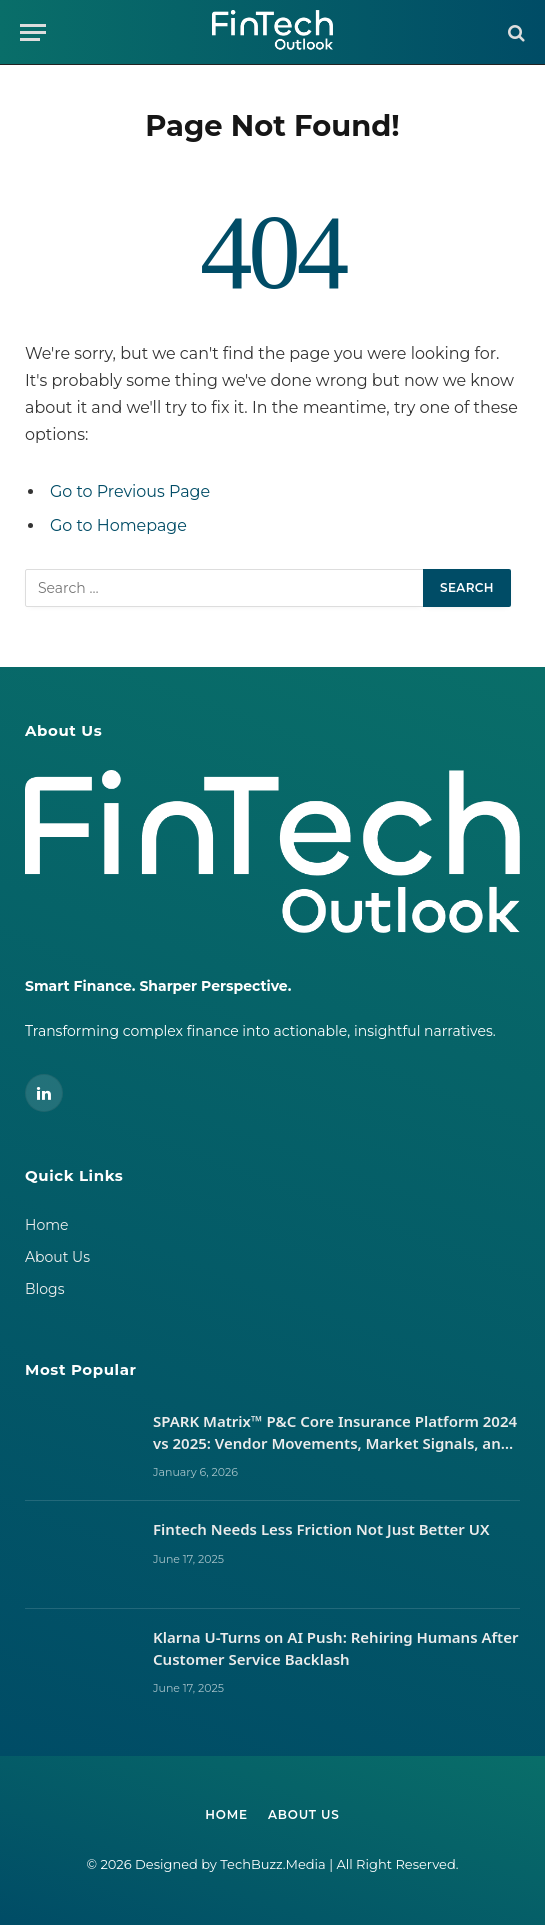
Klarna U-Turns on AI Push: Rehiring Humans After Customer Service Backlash (336, 1647)
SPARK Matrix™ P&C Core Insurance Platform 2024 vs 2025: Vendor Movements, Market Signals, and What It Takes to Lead (335, 1432)
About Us (57, 1257)
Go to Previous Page (130, 491)
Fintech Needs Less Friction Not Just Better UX (323, 1529)
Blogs (45, 1289)
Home (46, 1225)
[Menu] (33, 32)
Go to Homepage (118, 525)
